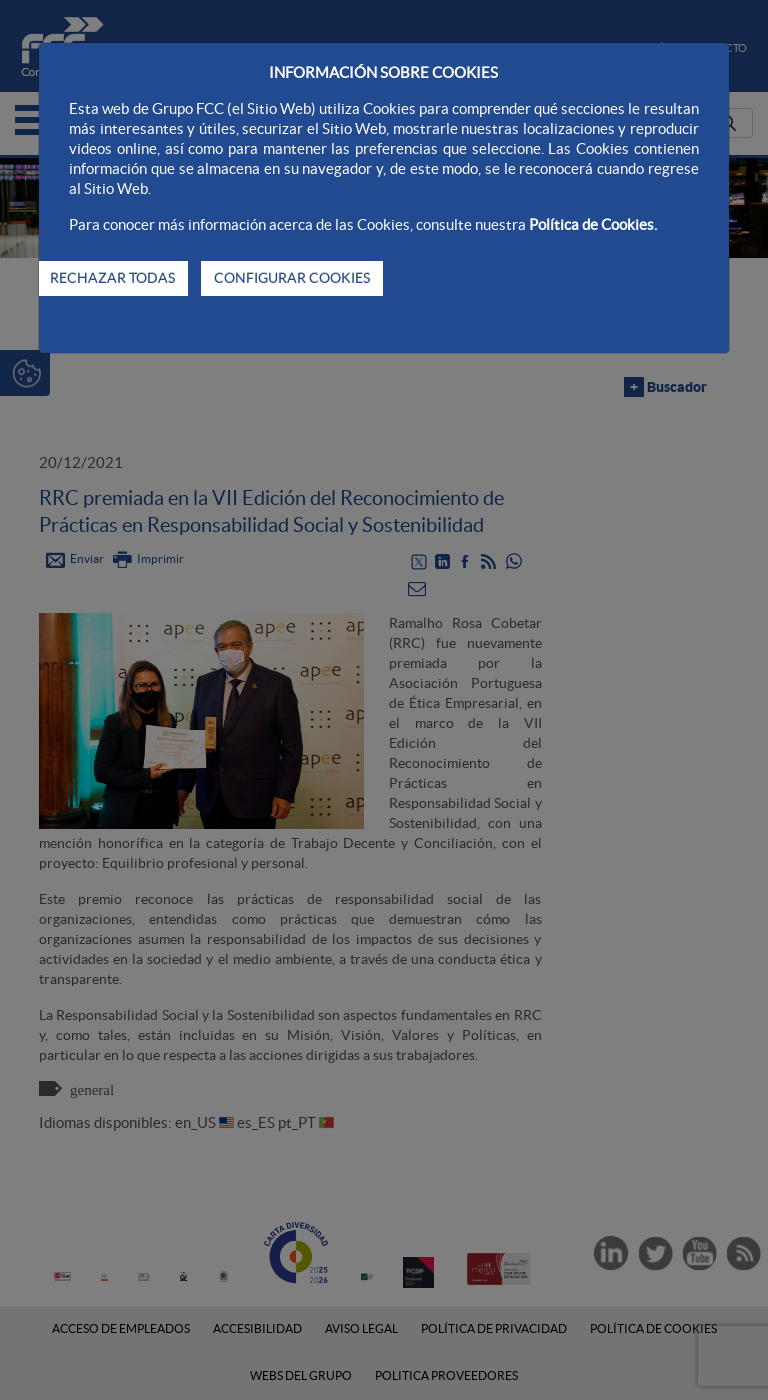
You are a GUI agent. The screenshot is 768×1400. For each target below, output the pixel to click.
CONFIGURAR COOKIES (292, 278)
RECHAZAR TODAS (112, 278)
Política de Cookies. (593, 224)
